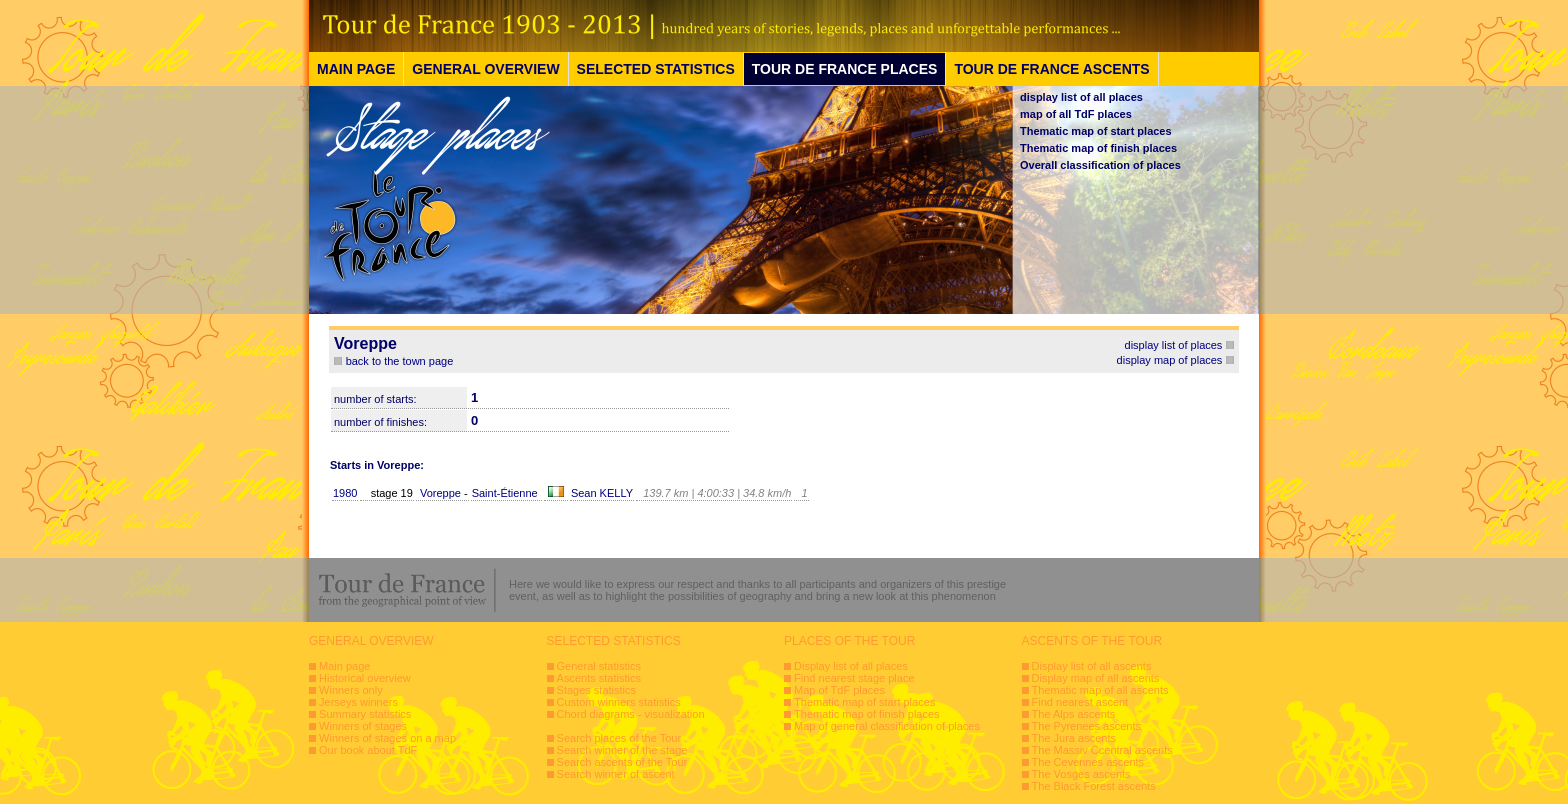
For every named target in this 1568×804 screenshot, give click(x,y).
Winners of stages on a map (387, 738)
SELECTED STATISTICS (656, 69)
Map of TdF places (839, 690)
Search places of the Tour (619, 738)
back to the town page (400, 361)
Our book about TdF (368, 750)
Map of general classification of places (887, 726)
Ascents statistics (599, 678)
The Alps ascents (1074, 714)
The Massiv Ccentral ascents (1102, 750)
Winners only (351, 690)
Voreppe (440, 493)
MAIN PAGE (356, 69)
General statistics (599, 666)
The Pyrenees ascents (1086, 726)
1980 (345, 493)
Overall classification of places (1100, 165)
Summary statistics (365, 714)
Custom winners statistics (619, 702)
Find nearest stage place (854, 678)
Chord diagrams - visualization (631, 714)
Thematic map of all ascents (1100, 690)
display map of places (1170, 360)
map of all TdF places (1076, 114)
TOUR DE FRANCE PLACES (845, 69)
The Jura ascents (1074, 738)
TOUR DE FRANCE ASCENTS (1051, 69)
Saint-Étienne (505, 493)
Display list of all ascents (1092, 666)
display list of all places (1081, 97)
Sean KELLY (602, 493)
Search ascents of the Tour (622, 762)
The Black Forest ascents (1094, 786)
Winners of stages (363, 726)
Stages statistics (596, 690)
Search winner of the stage (622, 750)
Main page (344, 666)
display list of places (1174, 345)
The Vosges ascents (1081, 774)
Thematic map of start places (1096, 131)
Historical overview (365, 678)
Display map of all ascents (1096, 678)
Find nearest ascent (1080, 702)
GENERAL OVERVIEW (485, 69)
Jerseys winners (358, 702)
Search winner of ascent (616, 774)
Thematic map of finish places (1098, 148)
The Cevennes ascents (1088, 762)
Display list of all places (851, 666)
